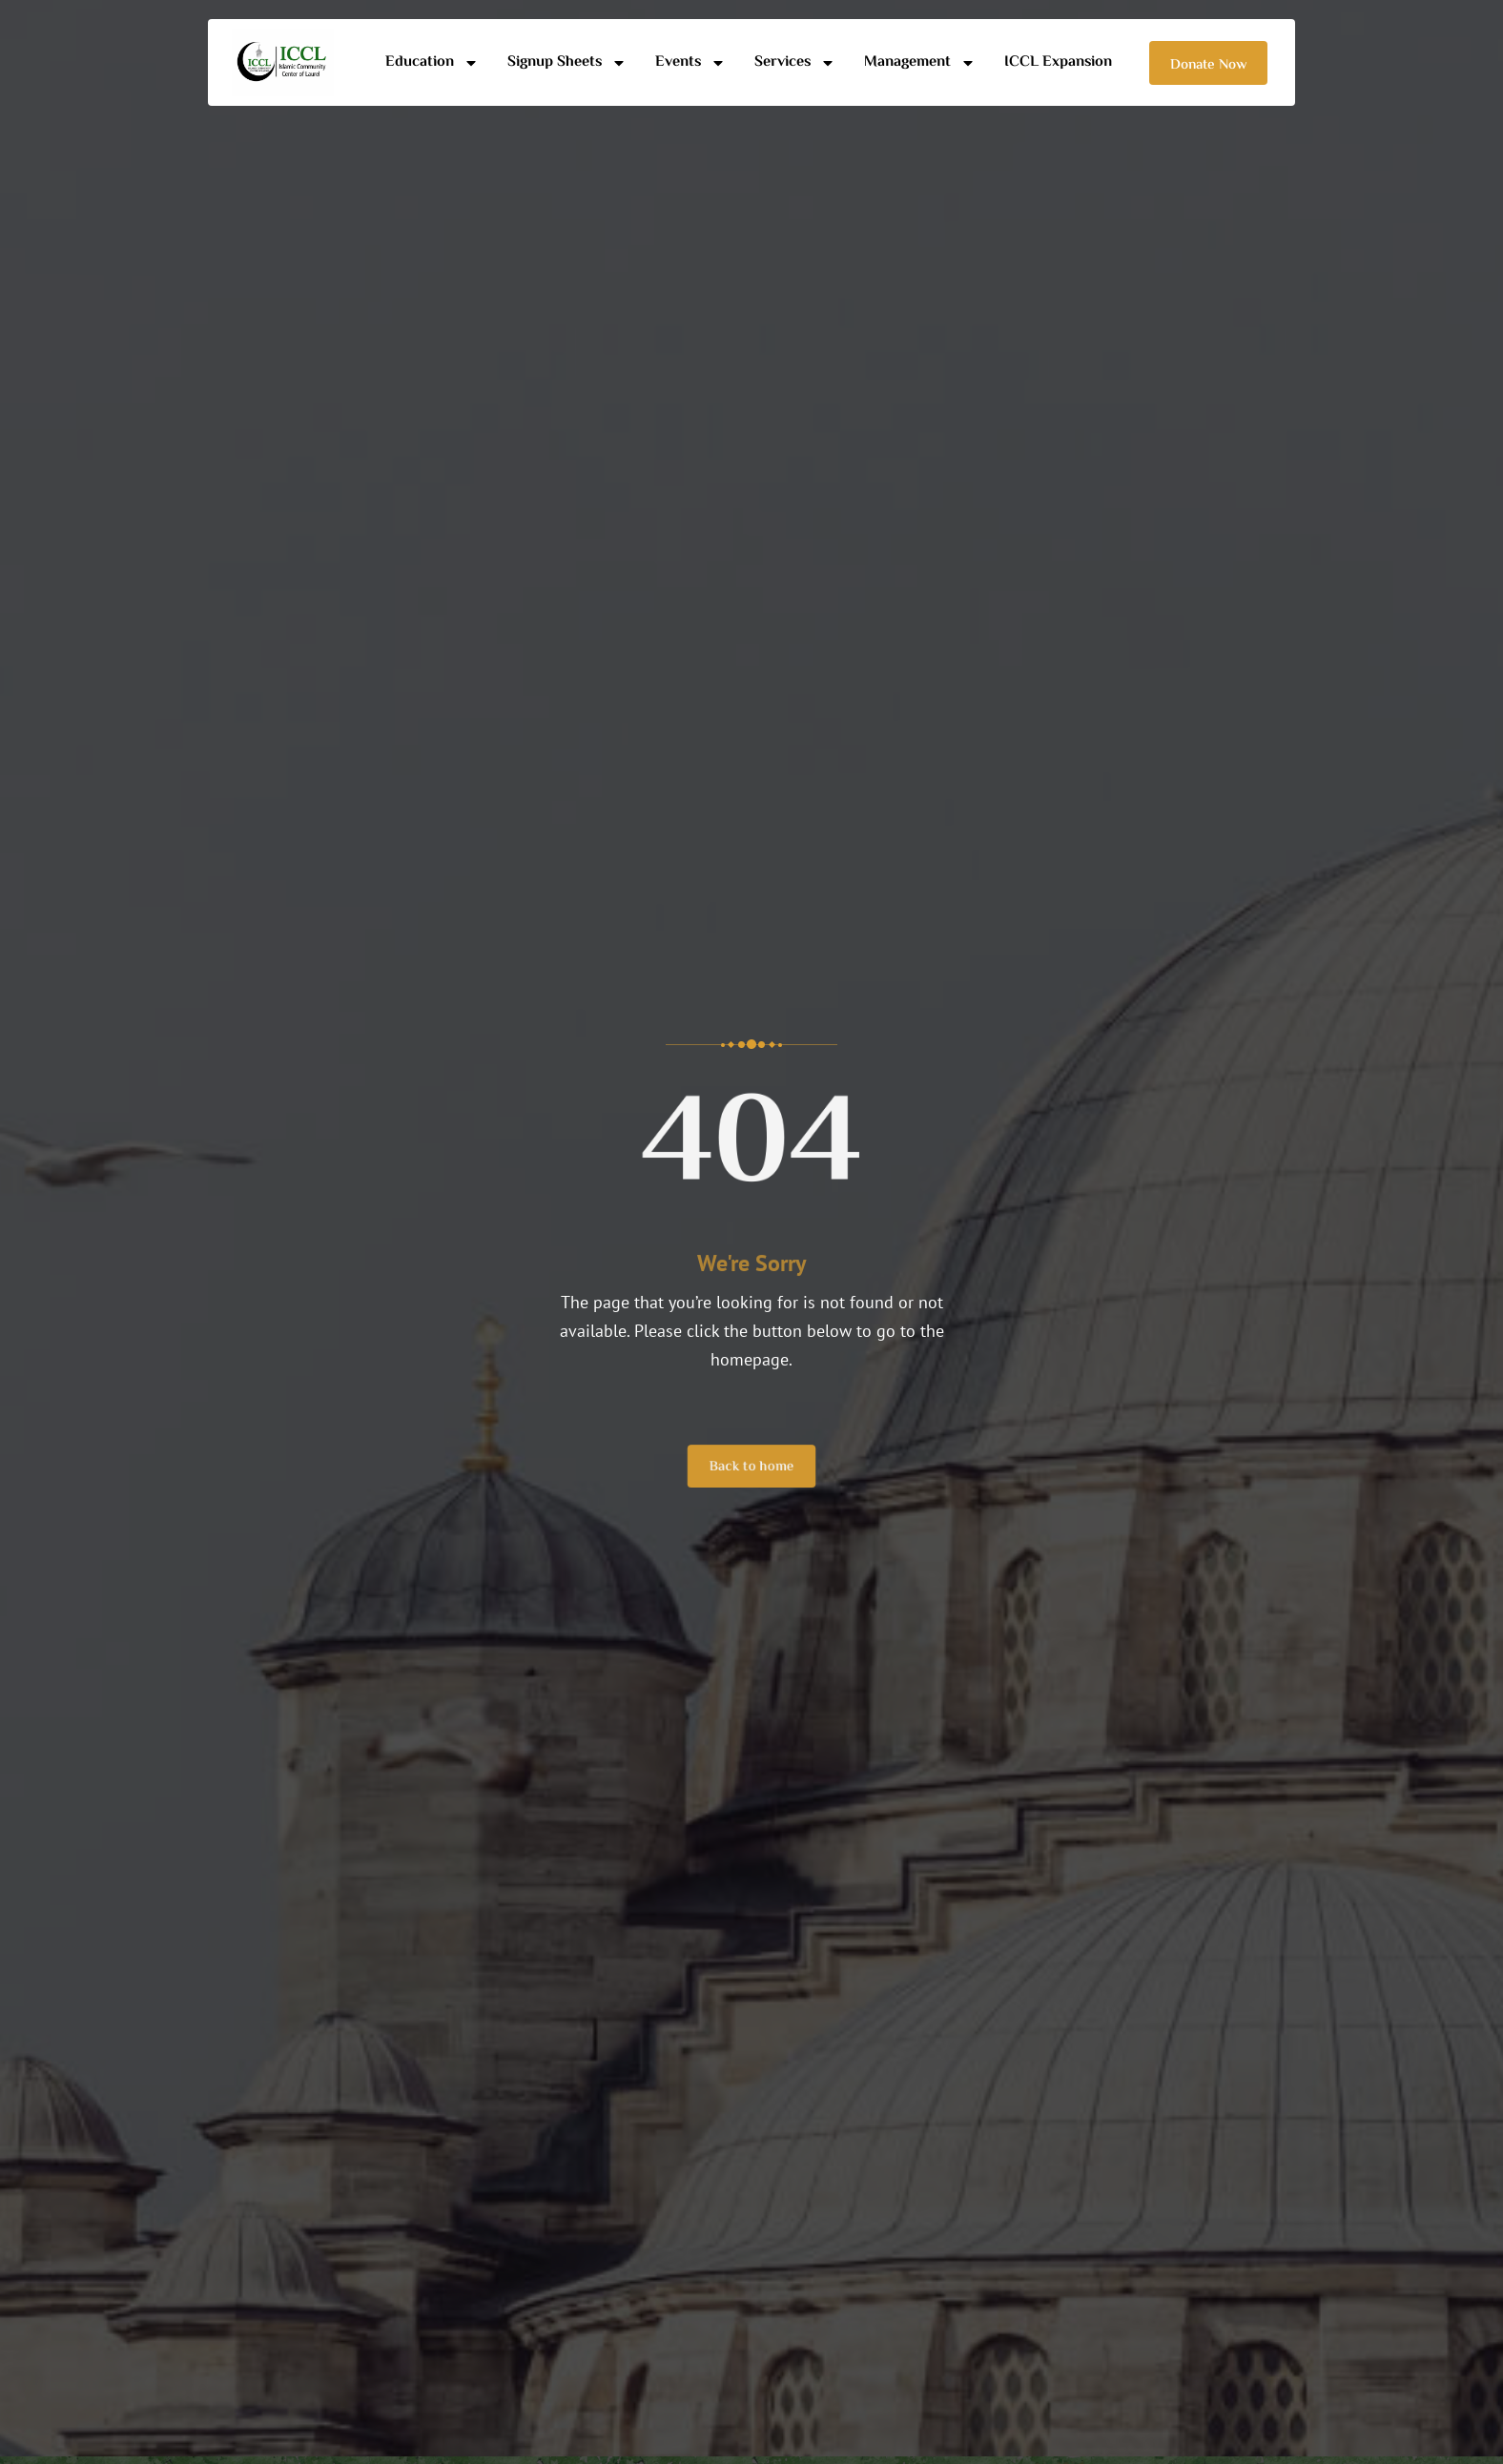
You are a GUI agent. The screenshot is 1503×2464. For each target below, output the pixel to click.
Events (690, 62)
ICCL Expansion (1058, 62)
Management (920, 62)
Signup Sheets (567, 62)
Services (794, 62)
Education (432, 62)
